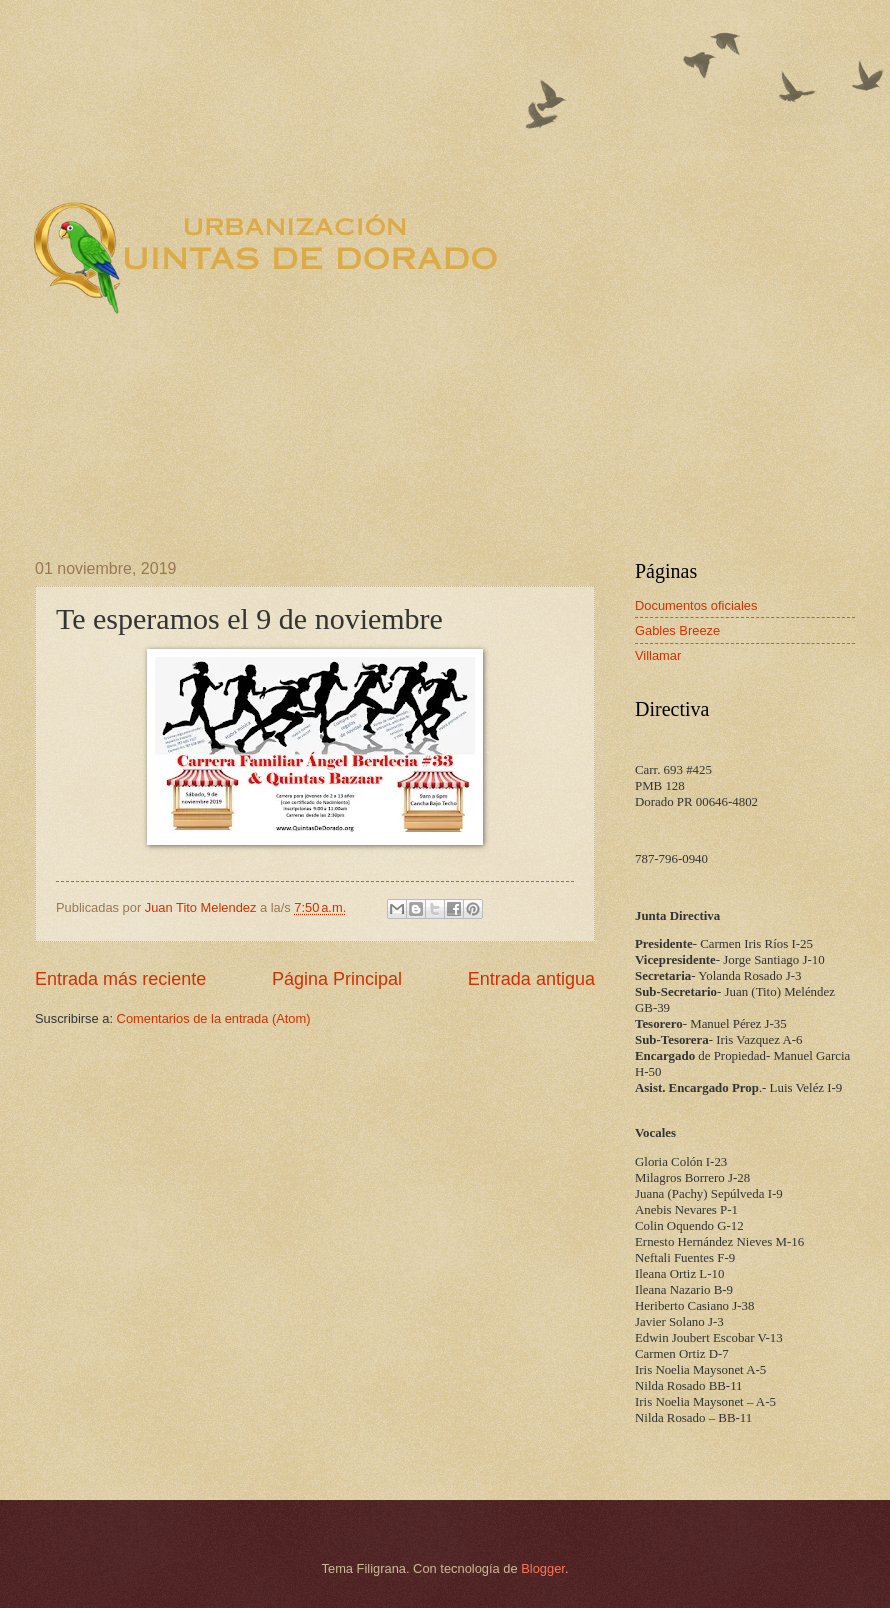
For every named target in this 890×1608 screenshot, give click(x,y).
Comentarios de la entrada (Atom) (214, 1018)
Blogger (543, 1568)
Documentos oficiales (696, 605)
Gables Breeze (677, 630)
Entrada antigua (531, 979)
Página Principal (337, 979)
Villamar (658, 655)
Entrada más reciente (120, 979)
